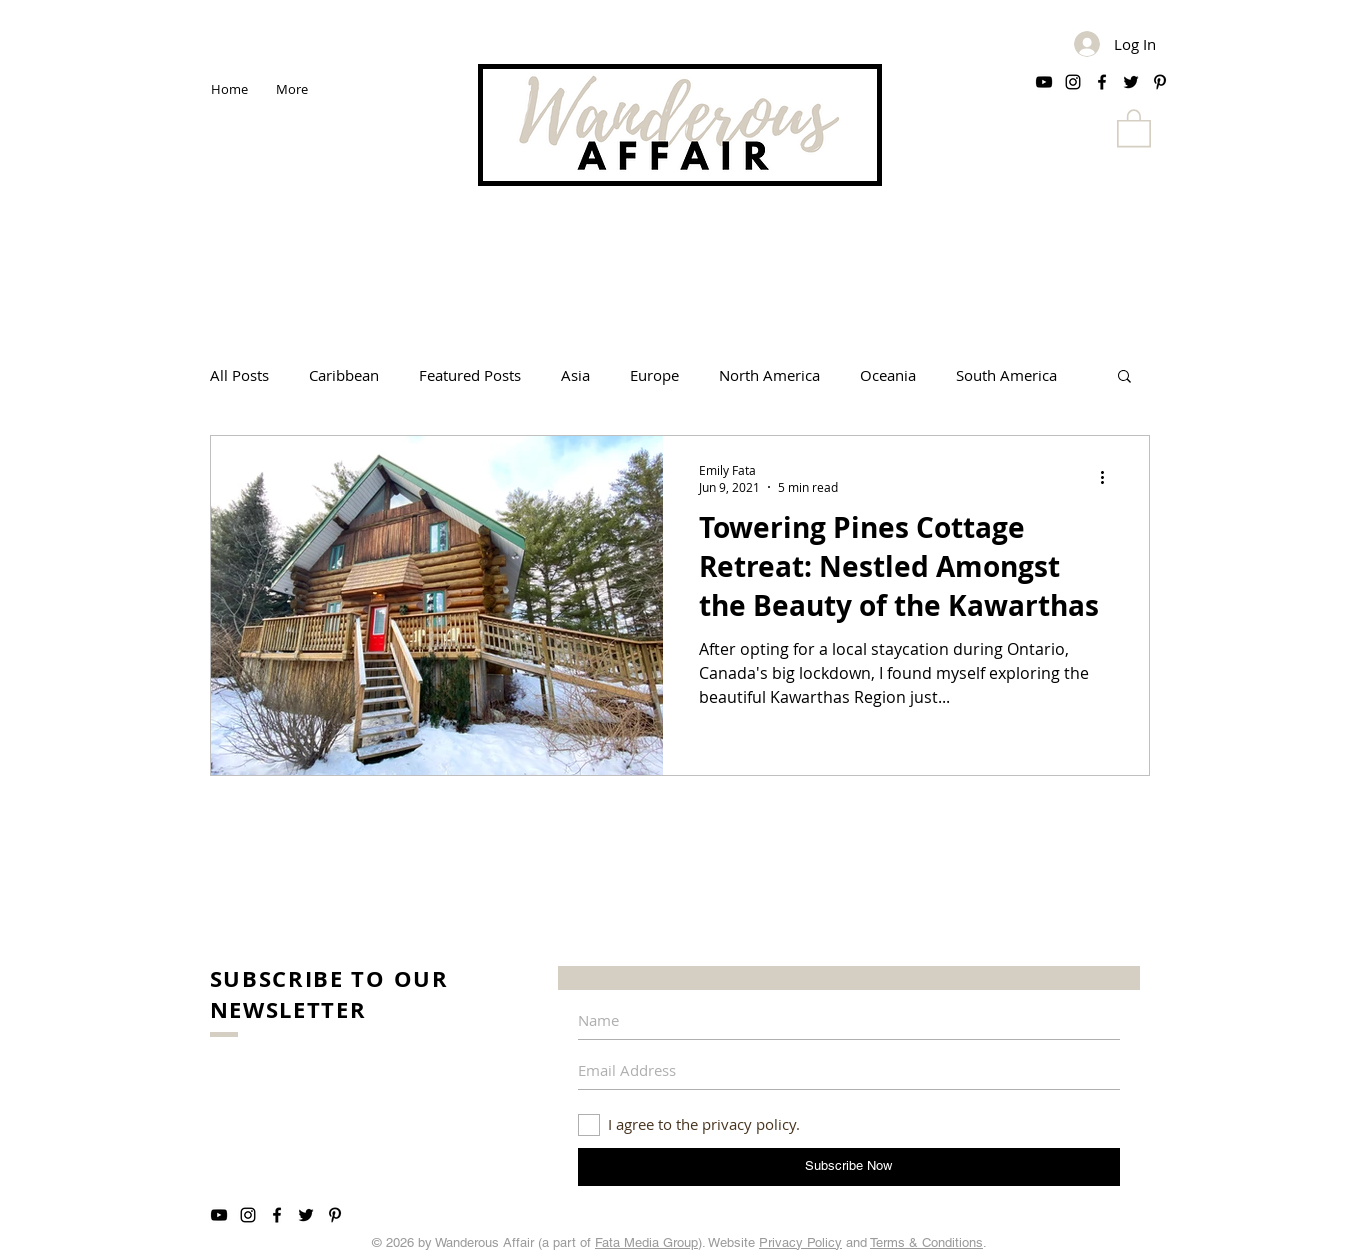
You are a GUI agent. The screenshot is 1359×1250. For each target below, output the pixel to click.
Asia (575, 375)
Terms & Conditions (926, 1242)
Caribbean (344, 375)
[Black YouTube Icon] (1044, 82)
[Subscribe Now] (849, 1167)
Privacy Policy (800, 1242)
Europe (654, 375)
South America (1006, 375)
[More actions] (1110, 478)
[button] (1134, 127)
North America (769, 375)
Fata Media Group (646, 1242)
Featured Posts (470, 375)
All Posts (239, 375)
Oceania (888, 375)
